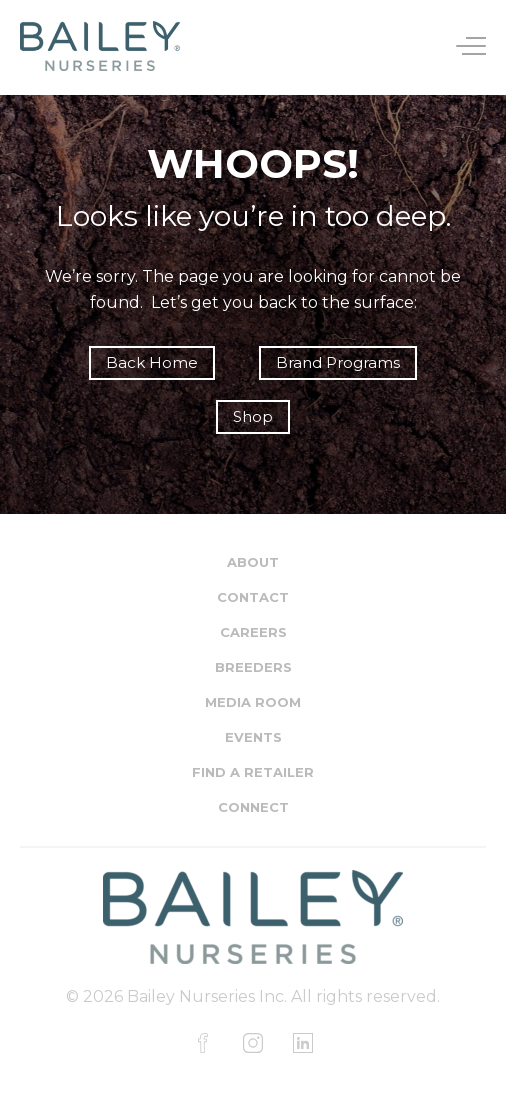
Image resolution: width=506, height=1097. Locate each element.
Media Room (253, 702)
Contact (253, 597)
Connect (253, 807)
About (253, 562)
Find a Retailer (253, 772)
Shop (253, 416)
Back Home (152, 362)
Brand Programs (338, 362)
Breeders (253, 667)
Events (253, 737)
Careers (253, 632)
